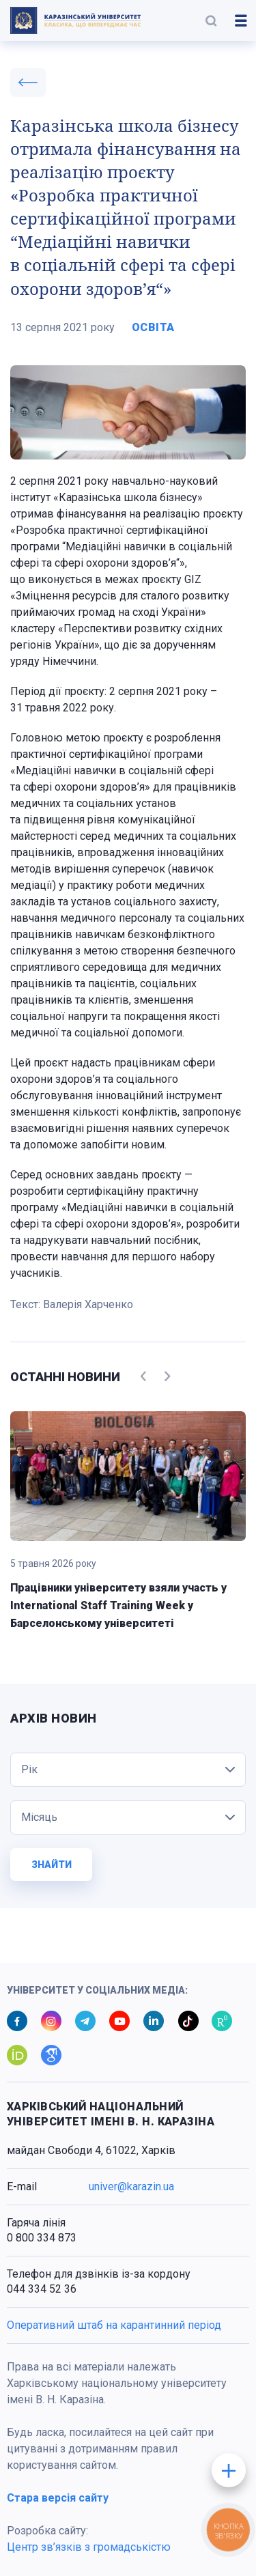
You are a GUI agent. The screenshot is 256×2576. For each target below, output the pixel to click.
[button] (211, 20)
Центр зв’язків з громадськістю (89, 2546)
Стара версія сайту (58, 2497)
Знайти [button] (51, 1864)
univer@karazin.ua (131, 2186)
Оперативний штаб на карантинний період (114, 2325)
